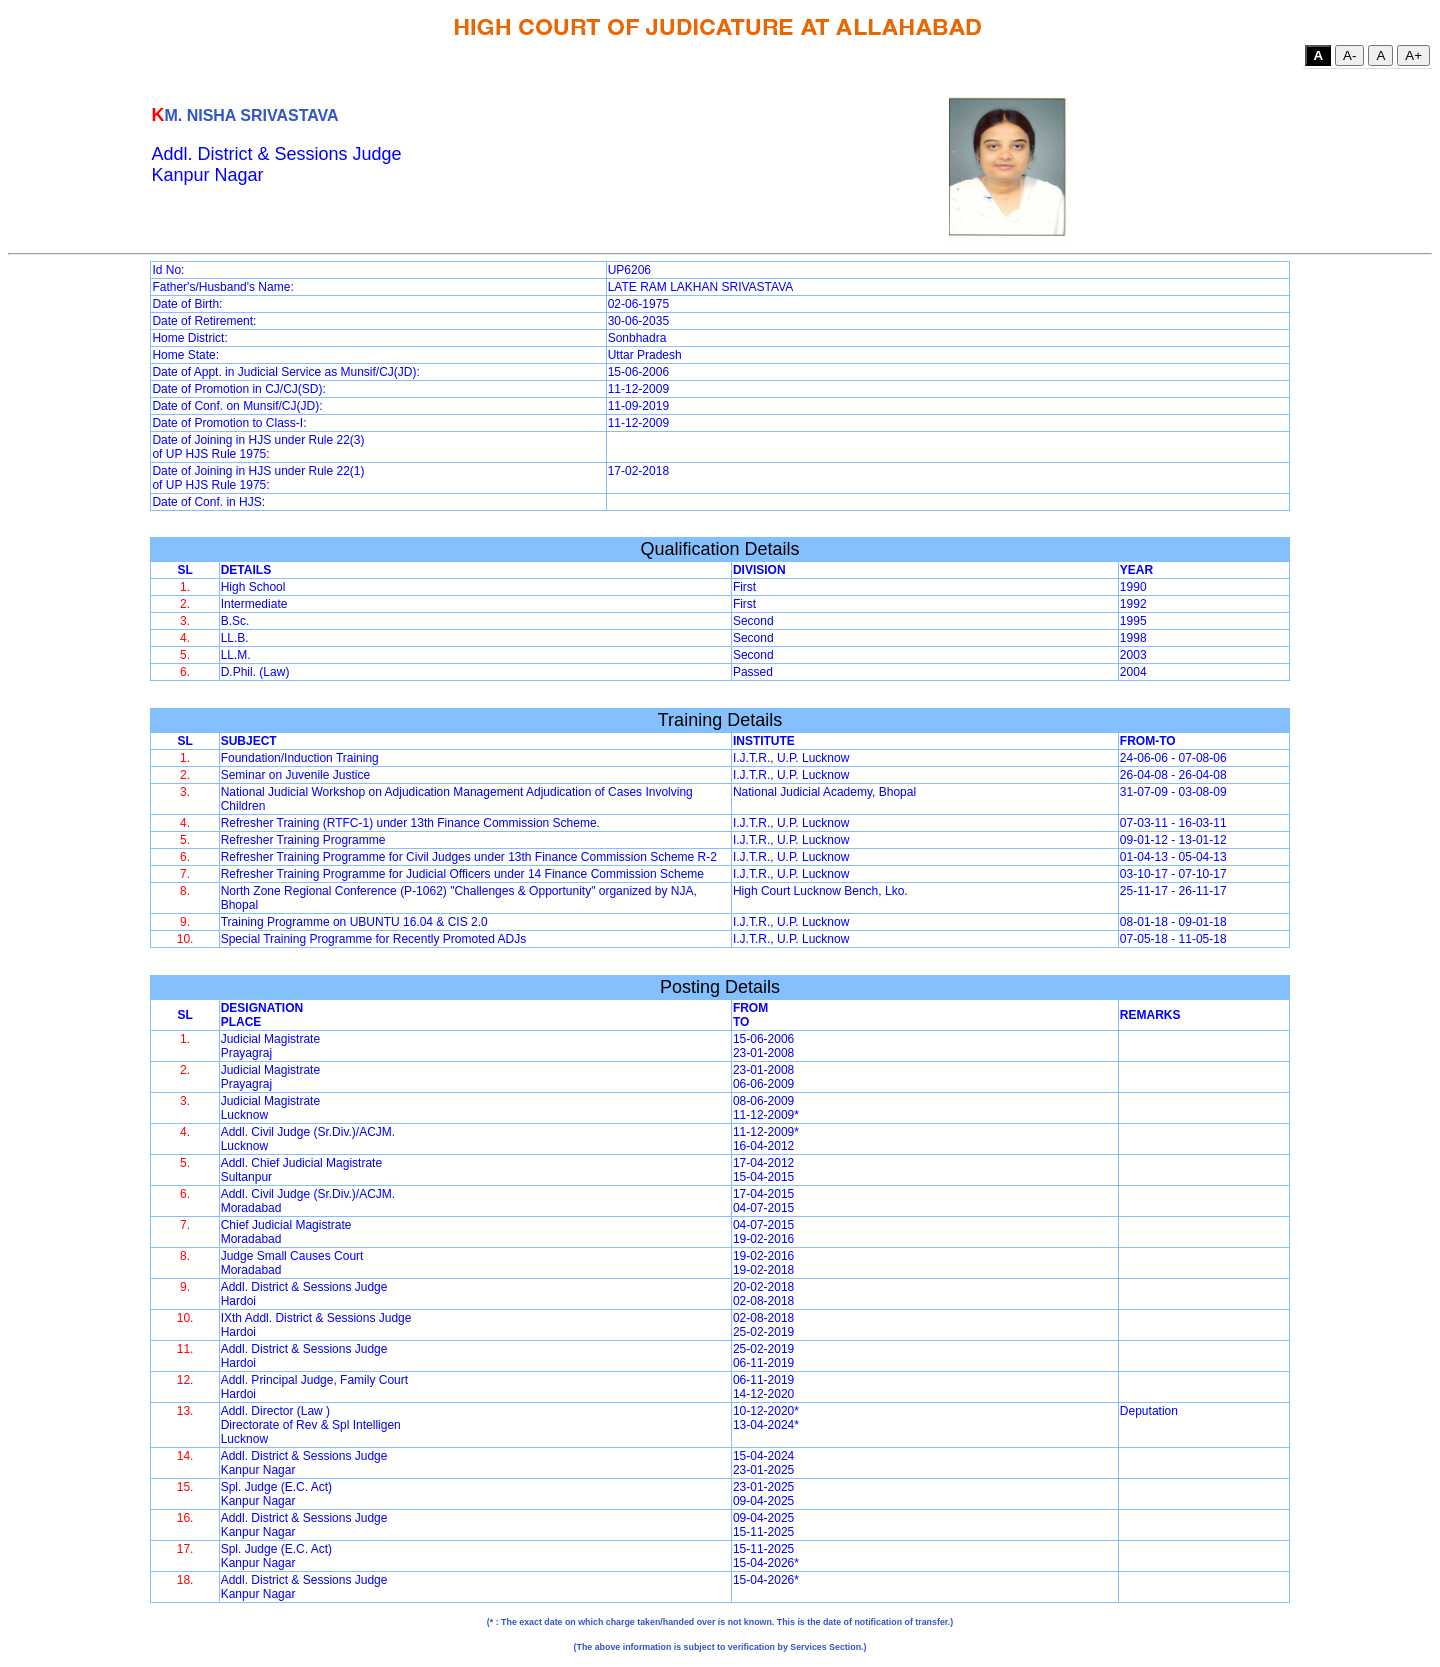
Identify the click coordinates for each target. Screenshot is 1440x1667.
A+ (1413, 55)
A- (1349, 55)
